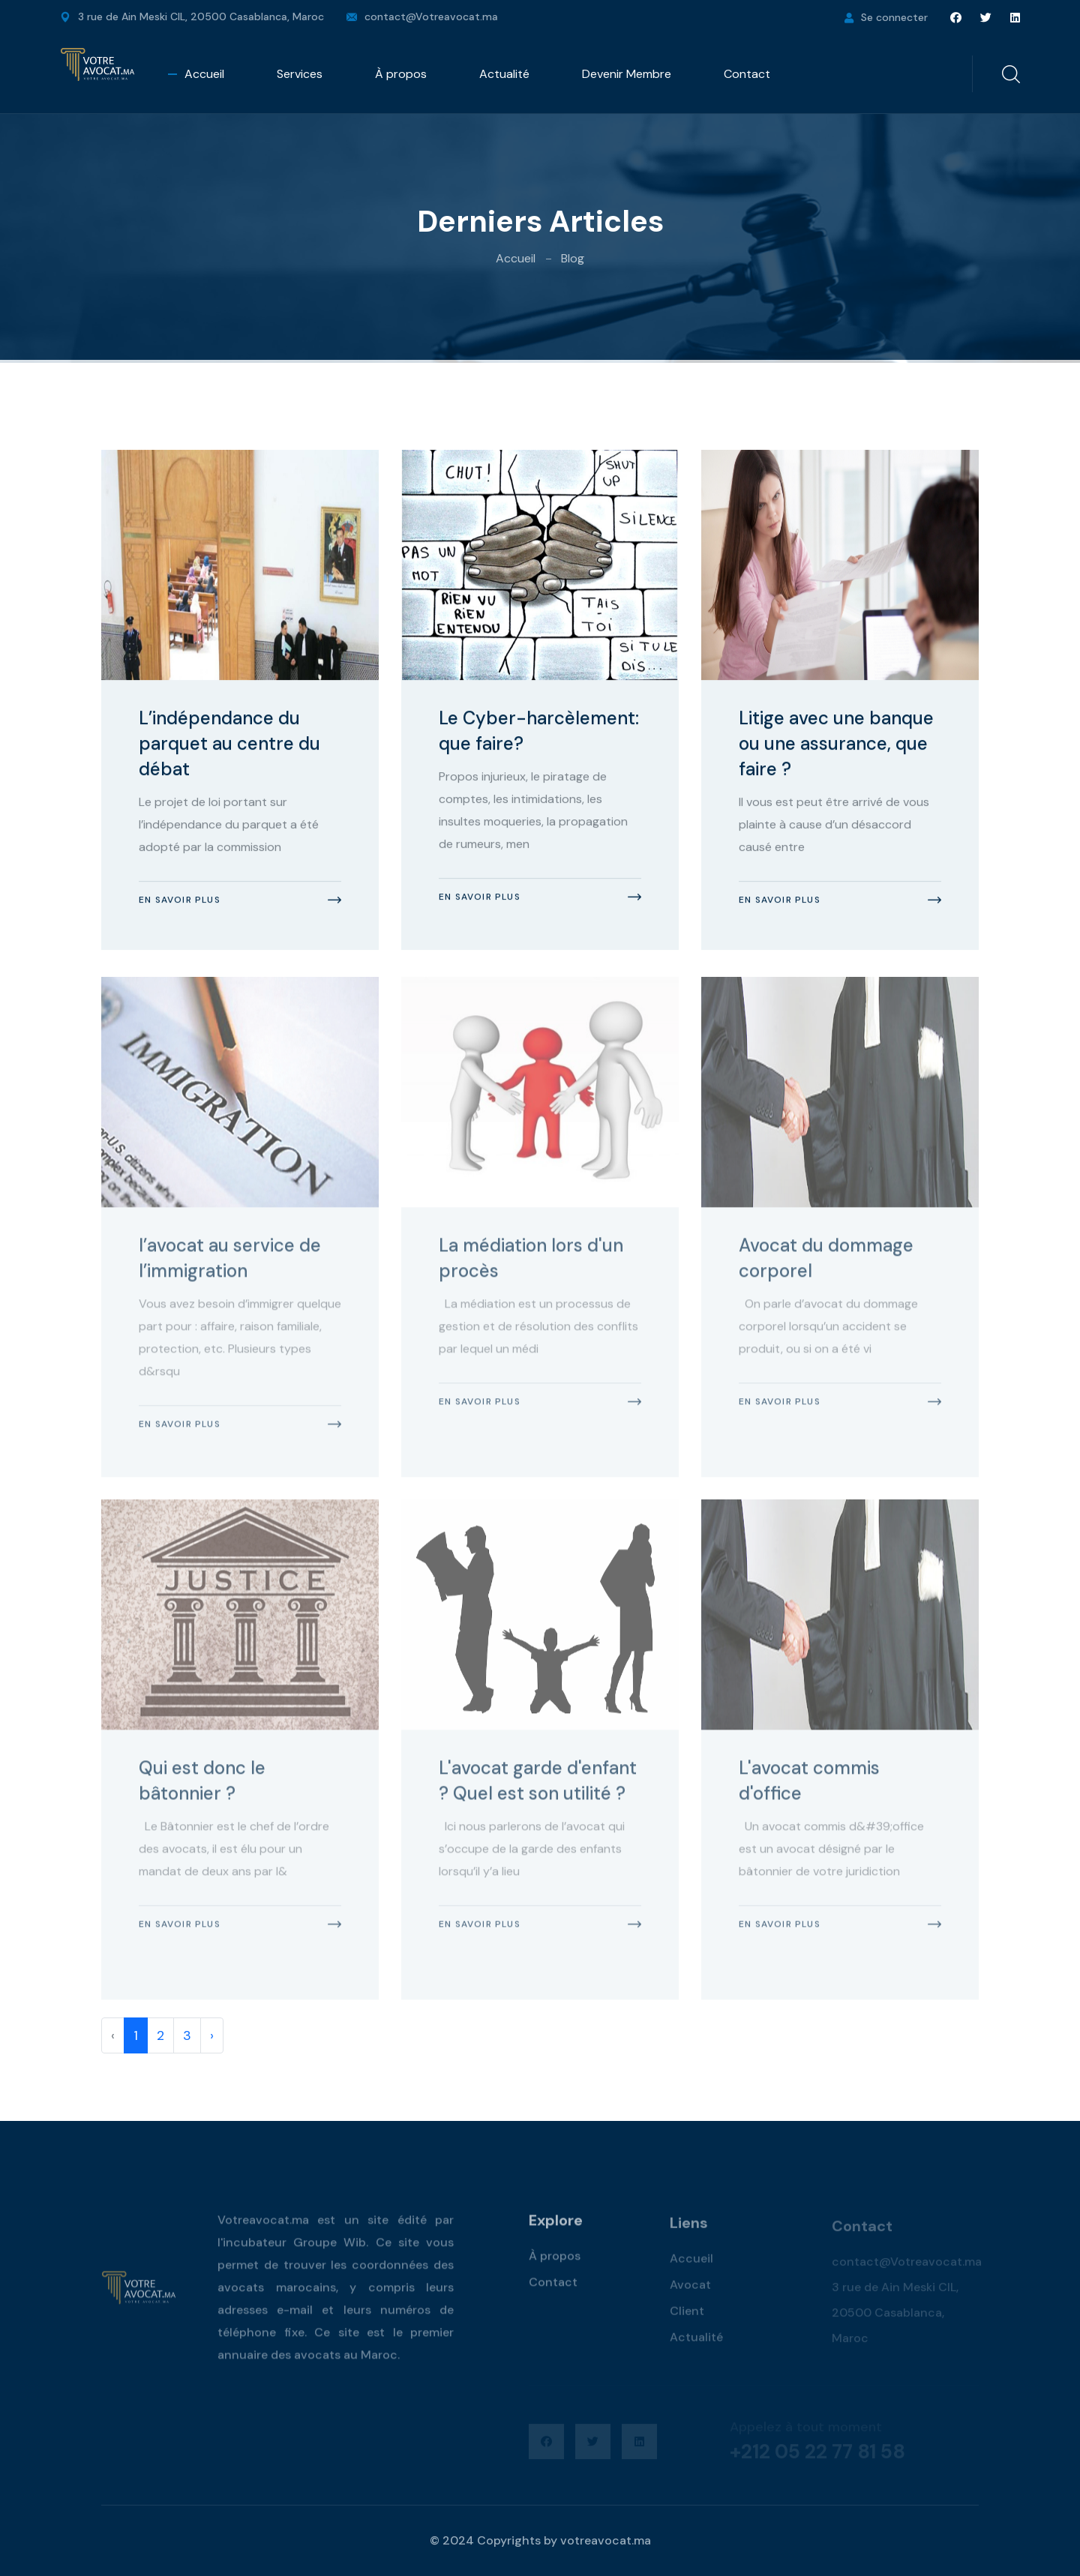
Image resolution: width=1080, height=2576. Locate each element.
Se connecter (894, 17)
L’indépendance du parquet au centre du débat (229, 745)
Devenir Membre (626, 74)
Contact (747, 74)
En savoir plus (179, 901)
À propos (401, 74)
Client (687, 2318)
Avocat (690, 2291)
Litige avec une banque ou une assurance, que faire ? (836, 745)
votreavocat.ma (605, 2540)
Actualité (504, 74)
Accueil (204, 74)
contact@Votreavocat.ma (431, 16)
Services (299, 74)
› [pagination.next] (212, 2035)
